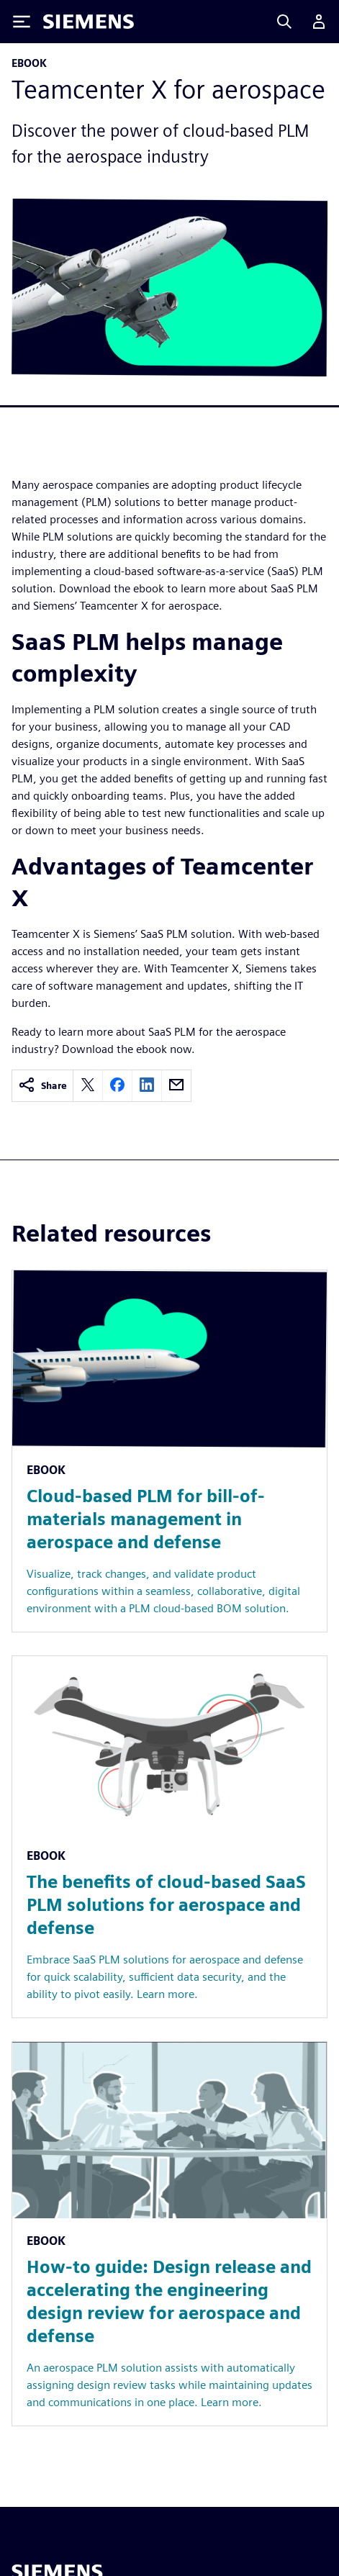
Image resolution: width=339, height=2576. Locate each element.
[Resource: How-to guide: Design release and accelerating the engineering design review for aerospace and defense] (169, 2234)
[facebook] (117, 1085)
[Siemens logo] (88, 21)
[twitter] (87, 1085)
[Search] (284, 21)
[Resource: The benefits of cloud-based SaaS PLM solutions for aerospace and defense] (169, 1836)
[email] (176, 1085)
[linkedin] (146, 1085)
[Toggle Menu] (22, 22)
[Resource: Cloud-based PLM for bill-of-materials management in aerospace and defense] (169, 1451)
